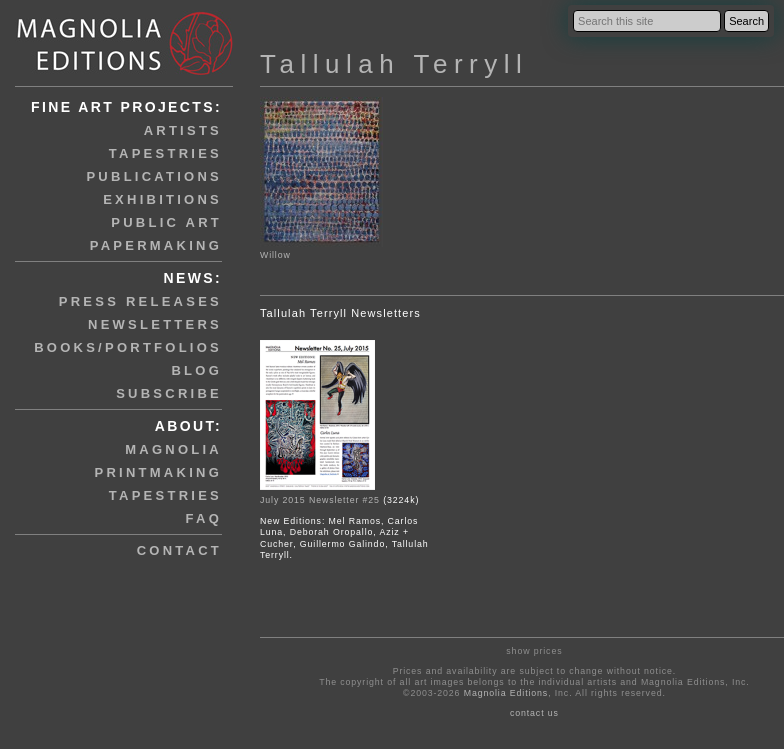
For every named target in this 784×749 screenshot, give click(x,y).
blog (196, 370)
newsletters (155, 324)
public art (166, 222)
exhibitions (162, 199)
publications (154, 176)
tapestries (165, 153)
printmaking (158, 472)
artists (183, 130)
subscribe (169, 393)
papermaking (156, 245)
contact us (534, 713)
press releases (140, 301)
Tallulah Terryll (394, 64)
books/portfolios (128, 347)
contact (179, 550)
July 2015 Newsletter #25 (320, 500)
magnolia (173, 449)
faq (204, 518)
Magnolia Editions (506, 693)
